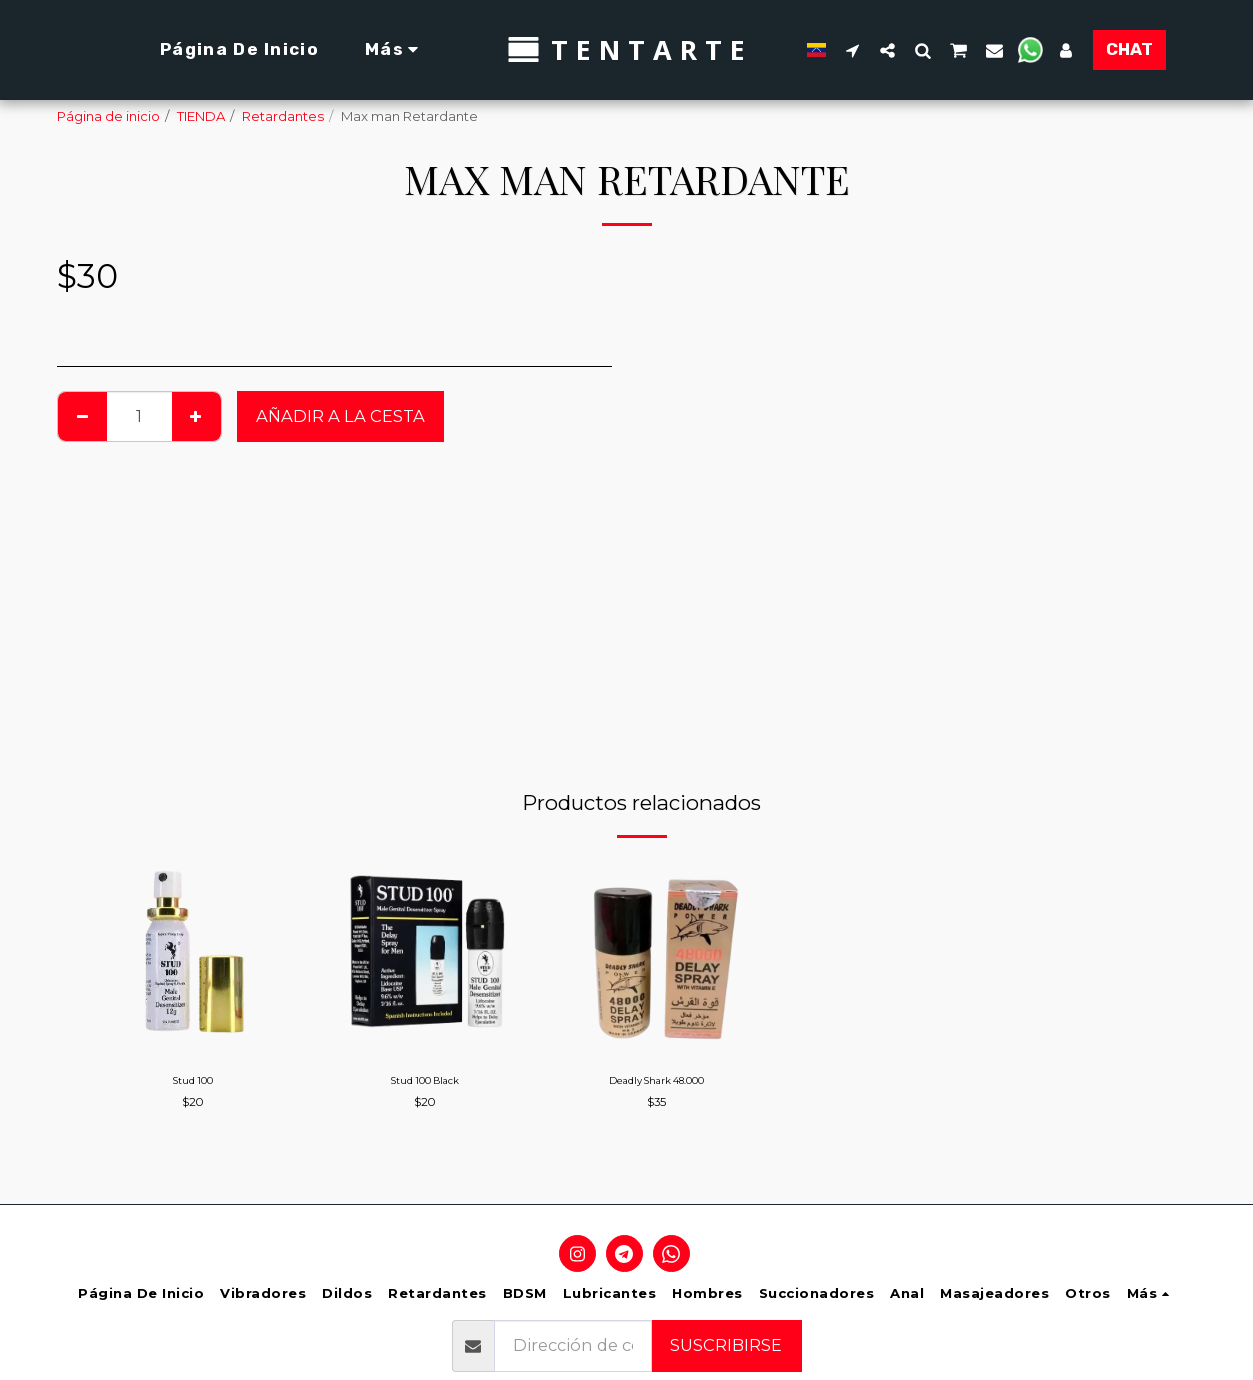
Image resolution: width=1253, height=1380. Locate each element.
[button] (843, 50)
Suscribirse (726, 1345)
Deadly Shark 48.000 (657, 1083)
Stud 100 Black (424, 1083)
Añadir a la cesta (340, 416)
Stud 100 (192, 1083)
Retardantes (283, 116)
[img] (193, 954)
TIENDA (201, 116)
